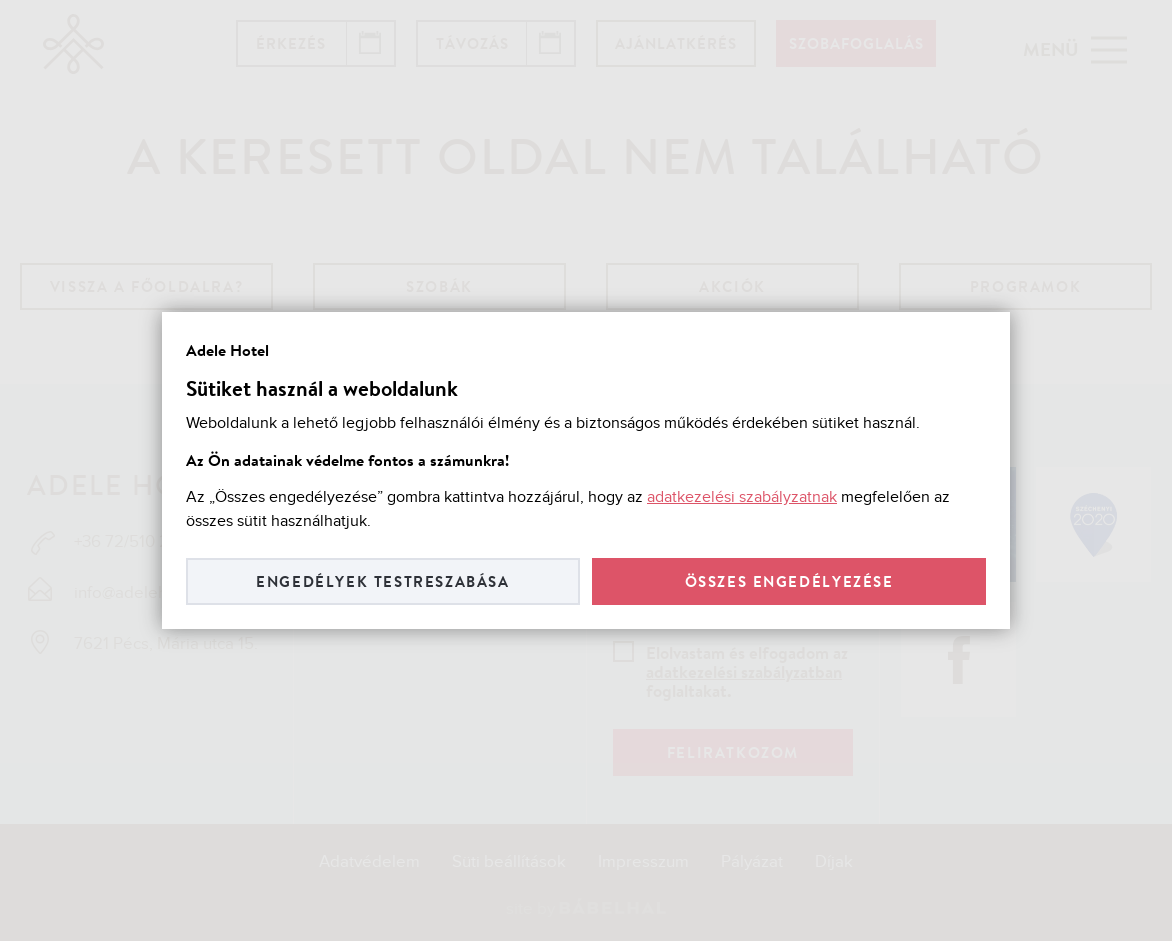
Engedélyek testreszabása (382, 581)
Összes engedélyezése (789, 581)
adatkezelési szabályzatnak (742, 497)
